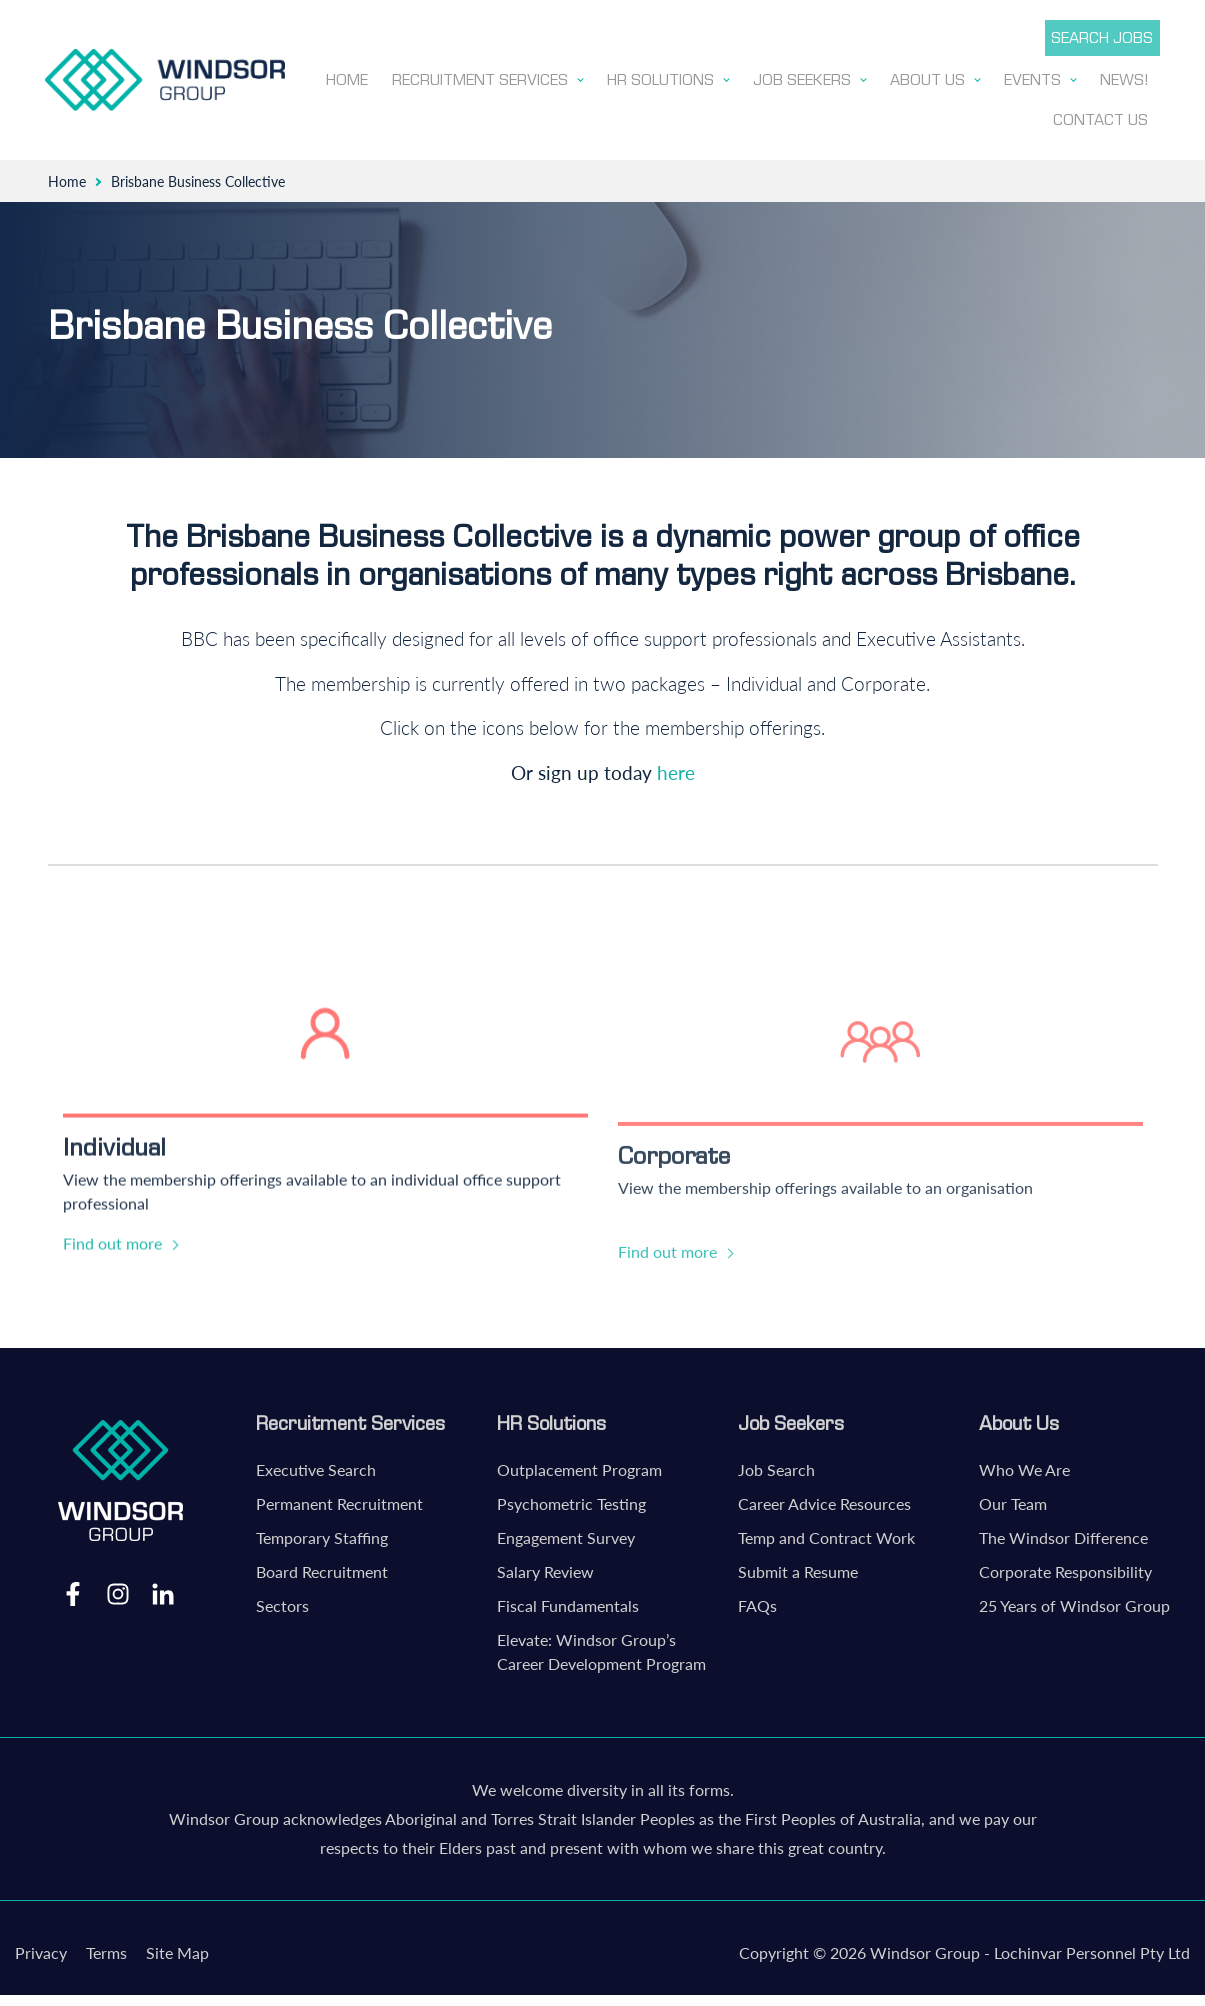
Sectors (282, 1601)
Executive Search (316, 1465)
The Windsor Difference (1063, 1533)
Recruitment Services (350, 1419)
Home (67, 177)
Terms (106, 1948)
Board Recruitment (322, 1567)
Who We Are (1024, 1465)
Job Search (776, 1465)
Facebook (73, 1589)
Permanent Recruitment (339, 1499)
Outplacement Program (579, 1465)
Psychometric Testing (571, 1499)
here (676, 768)
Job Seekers (791, 1419)
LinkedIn (163, 1589)
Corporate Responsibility (1065, 1567)
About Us (1019, 1419)
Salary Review (545, 1567)
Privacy (41, 1948)
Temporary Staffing (322, 1533)
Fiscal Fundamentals (568, 1601)
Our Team (1013, 1499)
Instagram (118, 1589)
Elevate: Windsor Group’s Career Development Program (601, 1647)
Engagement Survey (566, 1533)
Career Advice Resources (824, 1499)
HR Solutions (551, 1419)
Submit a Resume (798, 1567)
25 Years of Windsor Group (1074, 1601)
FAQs (757, 1601)
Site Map (177, 1948)
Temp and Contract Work (826, 1533)
